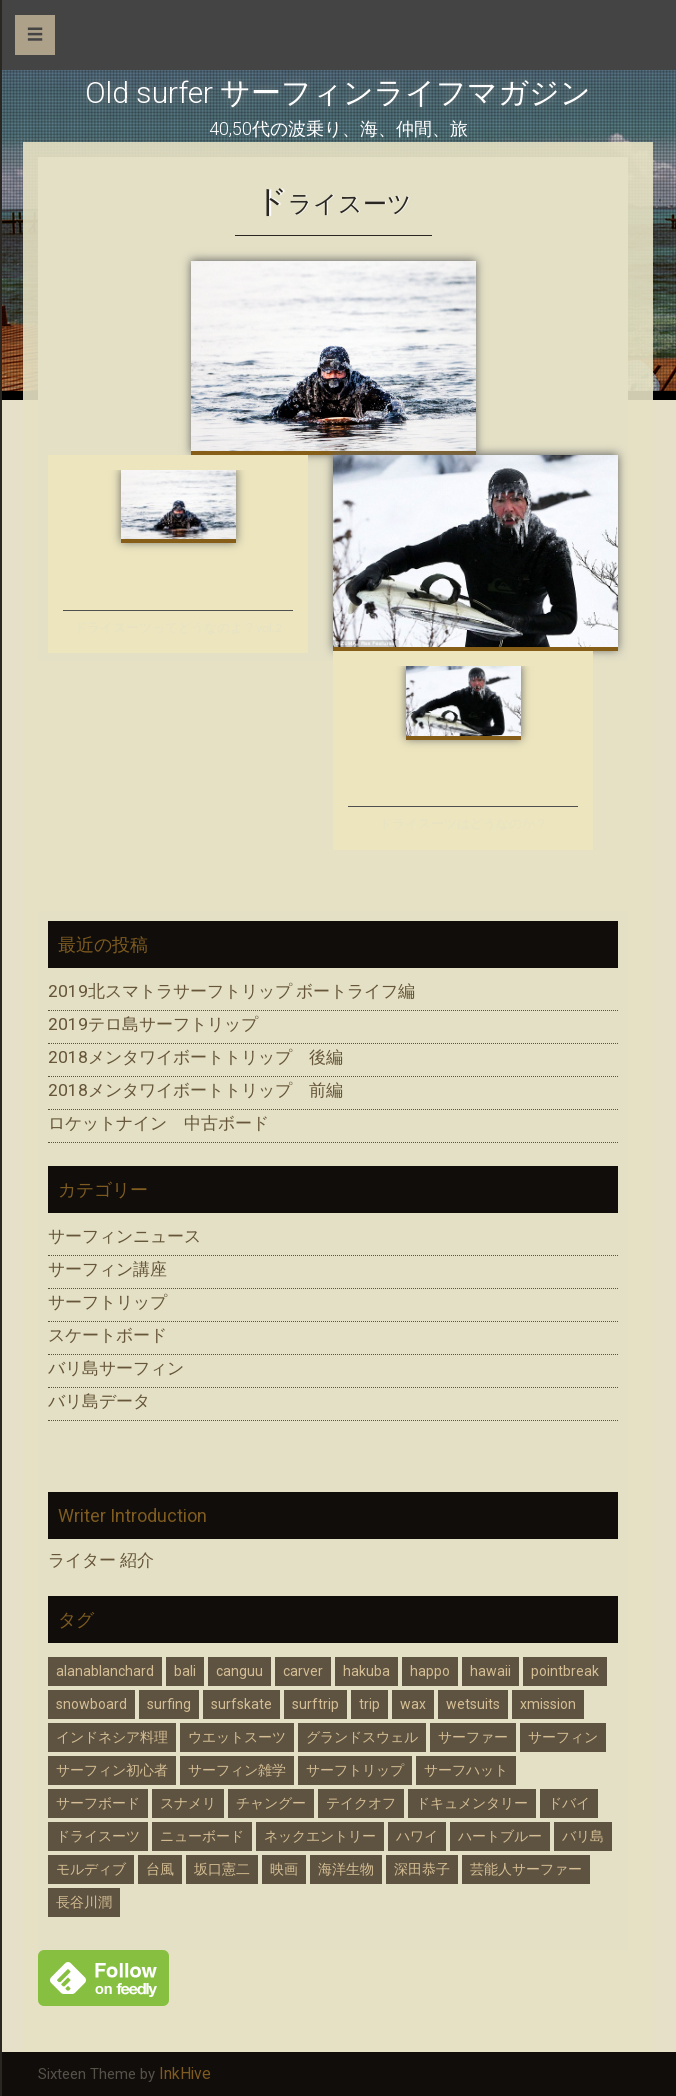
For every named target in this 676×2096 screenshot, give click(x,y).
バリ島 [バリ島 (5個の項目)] (583, 1836)
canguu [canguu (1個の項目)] (239, 1671)
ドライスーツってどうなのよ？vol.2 (177, 627)
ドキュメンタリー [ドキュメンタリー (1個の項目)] (472, 1803)
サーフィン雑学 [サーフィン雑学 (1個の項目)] (237, 1770)
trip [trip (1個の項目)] (369, 1704)
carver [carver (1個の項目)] (303, 1671)
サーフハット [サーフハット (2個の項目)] (466, 1770)
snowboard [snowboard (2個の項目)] (91, 1704)
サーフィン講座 (107, 1269)
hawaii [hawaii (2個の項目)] (490, 1671)
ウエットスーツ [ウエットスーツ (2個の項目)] (237, 1737)
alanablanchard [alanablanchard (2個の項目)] (105, 1671)
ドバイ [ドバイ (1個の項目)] (569, 1803)
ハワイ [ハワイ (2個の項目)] (417, 1836)
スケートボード (107, 1335)
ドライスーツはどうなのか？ (463, 823)
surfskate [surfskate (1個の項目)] (241, 1704)
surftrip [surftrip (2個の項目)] (315, 1704)
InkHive (185, 2073)
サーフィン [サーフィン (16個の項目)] (563, 1737)
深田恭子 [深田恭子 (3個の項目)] (422, 1869)
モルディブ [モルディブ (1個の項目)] (91, 1869)
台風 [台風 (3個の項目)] (160, 1869)
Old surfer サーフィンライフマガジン (338, 92)
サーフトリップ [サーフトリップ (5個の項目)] (355, 1770)
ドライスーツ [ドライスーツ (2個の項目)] (98, 1836)
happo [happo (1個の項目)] (430, 1671)
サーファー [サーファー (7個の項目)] (473, 1737)
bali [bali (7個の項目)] (185, 1671)
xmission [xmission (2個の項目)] (548, 1704)
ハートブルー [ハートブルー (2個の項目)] (500, 1836)
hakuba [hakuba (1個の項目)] (366, 1671)
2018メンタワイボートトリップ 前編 (195, 1090)
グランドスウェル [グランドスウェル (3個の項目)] (362, 1737)
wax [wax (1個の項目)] (413, 1704)
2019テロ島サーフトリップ (153, 1024)
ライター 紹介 (101, 1560)
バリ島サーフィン (116, 1368)
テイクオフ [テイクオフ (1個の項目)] (361, 1803)
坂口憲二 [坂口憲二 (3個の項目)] (222, 1869)
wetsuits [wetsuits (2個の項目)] (473, 1704)
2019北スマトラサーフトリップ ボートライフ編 (231, 991)
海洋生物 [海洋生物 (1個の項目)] (346, 1869)
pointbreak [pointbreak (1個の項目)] (565, 1671)
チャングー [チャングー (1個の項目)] (271, 1803)
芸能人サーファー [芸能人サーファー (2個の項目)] (526, 1869)
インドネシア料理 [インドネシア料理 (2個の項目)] (112, 1737)
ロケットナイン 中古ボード (158, 1123)
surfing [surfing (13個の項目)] (169, 1704)
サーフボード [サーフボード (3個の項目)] (98, 1803)
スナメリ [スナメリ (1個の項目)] (188, 1803)
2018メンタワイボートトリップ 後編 (195, 1057)
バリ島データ (99, 1401)
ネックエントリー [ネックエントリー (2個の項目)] (320, 1836)
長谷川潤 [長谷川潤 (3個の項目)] (84, 1902)
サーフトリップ (107, 1302)
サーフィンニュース (124, 1236)
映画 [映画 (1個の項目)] (284, 1869)
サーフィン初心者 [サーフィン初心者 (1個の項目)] (112, 1770)
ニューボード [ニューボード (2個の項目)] (202, 1836)
